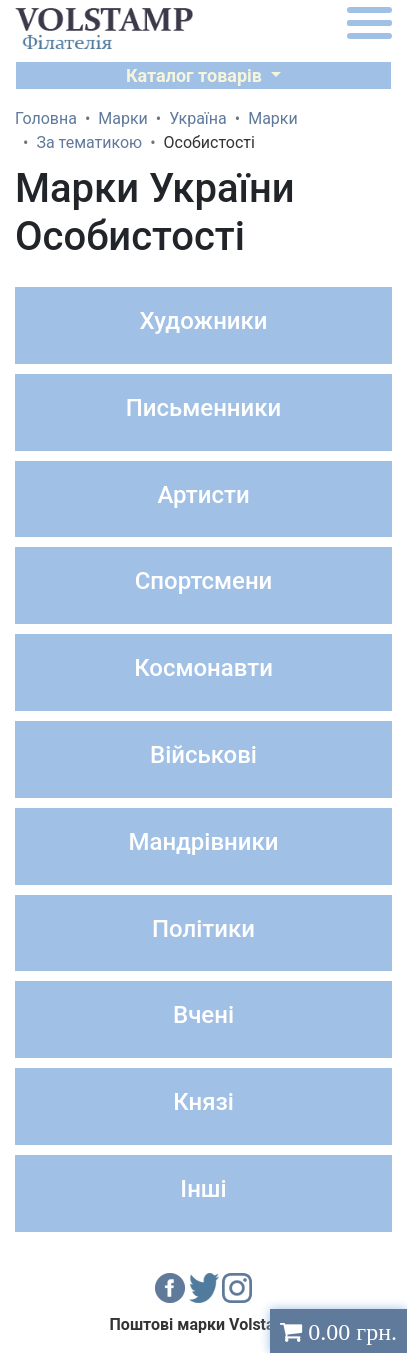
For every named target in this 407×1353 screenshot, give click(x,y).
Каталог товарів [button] (196, 75)
